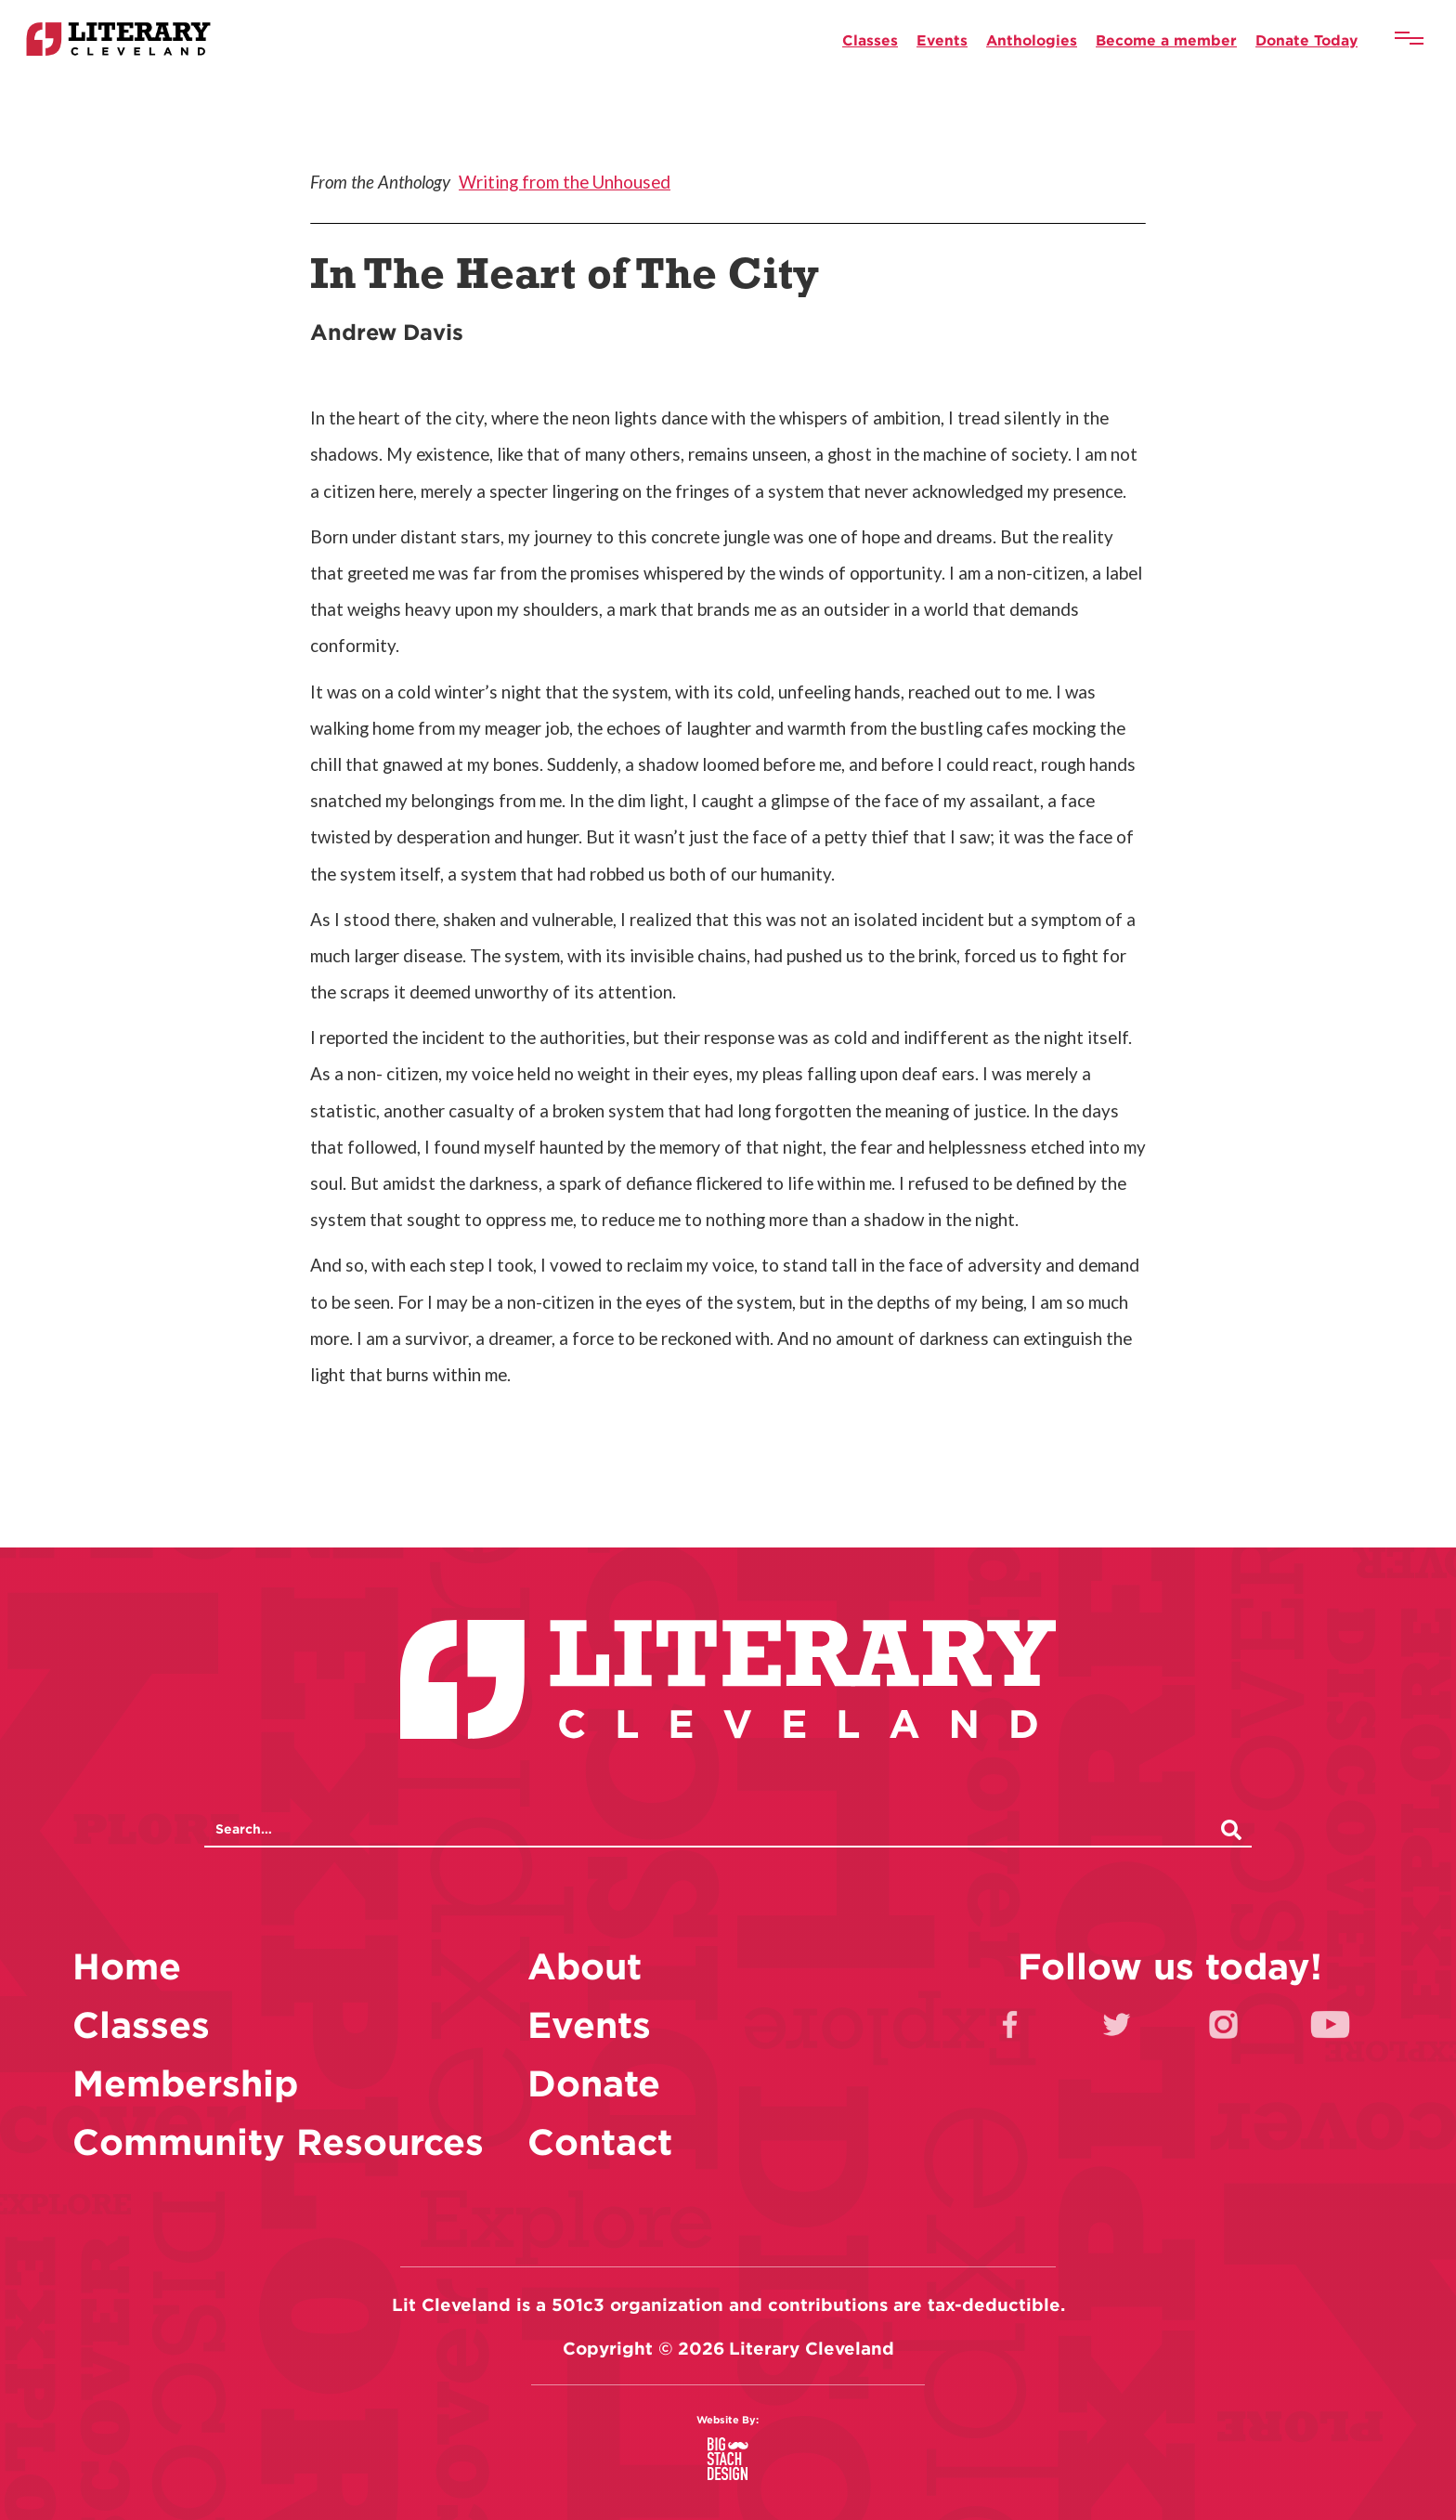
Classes (870, 40)
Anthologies (1031, 40)
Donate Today (1306, 40)
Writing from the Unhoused (564, 181)
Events (942, 40)
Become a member (1166, 40)
